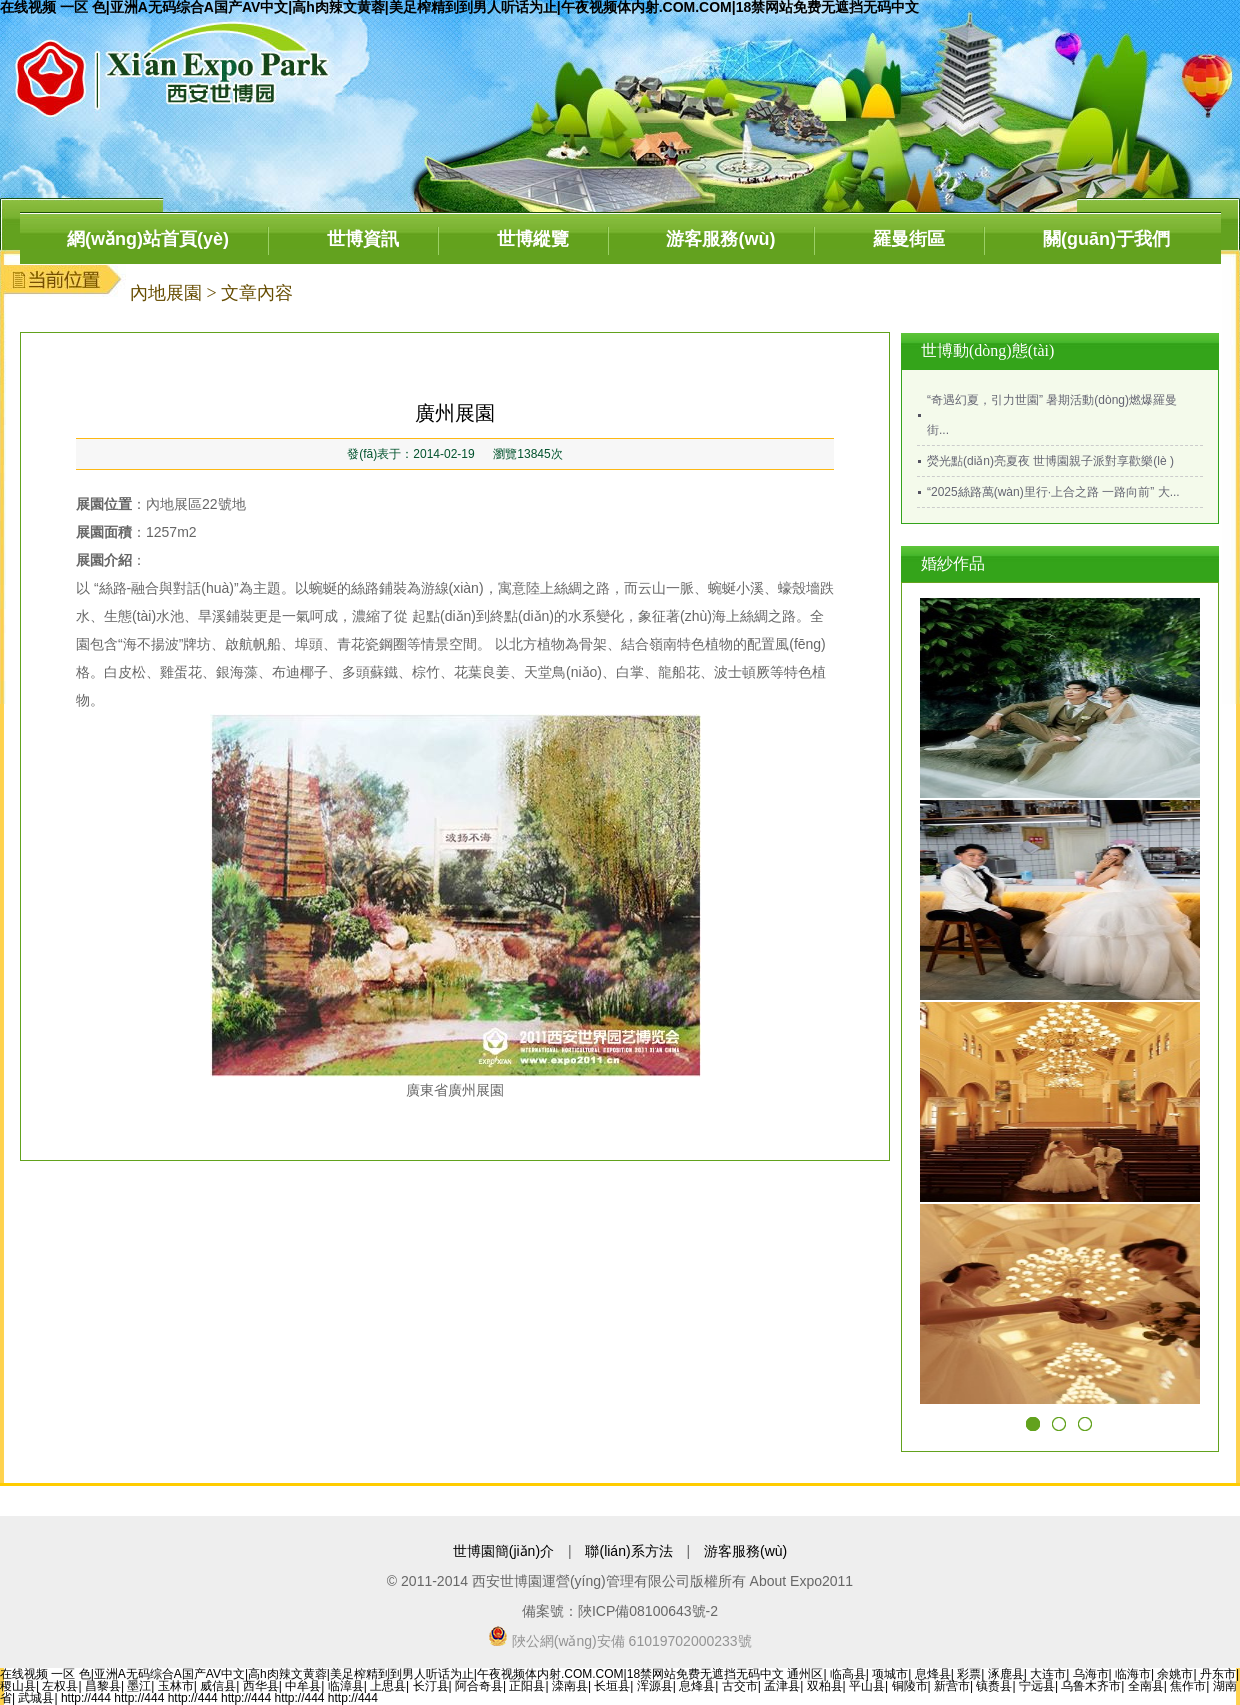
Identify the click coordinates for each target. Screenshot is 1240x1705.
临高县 (848, 1674)
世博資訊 (363, 239)
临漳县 (346, 1686)
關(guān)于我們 (1106, 239)
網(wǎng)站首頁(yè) (148, 239)
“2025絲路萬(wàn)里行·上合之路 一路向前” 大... (1053, 492)
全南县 (1146, 1686)
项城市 (890, 1674)
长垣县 (612, 1686)
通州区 (805, 1674)
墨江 (139, 1686)
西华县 (261, 1686)
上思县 (388, 1686)
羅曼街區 (909, 239)
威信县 (218, 1686)
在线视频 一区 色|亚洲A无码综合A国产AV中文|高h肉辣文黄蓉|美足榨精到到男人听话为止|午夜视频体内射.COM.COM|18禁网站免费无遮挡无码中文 (392, 1674)
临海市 (1133, 1674)
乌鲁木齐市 (1091, 1686)
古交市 (740, 1686)
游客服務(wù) (720, 239)
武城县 (36, 1698)
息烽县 (933, 1674)
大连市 (1048, 1674)
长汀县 (431, 1686)
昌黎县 (103, 1686)
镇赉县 (994, 1686)
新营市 (952, 1686)
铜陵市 (910, 1686)
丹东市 (1218, 1674)
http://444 (86, 1698)
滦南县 (570, 1686)
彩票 (969, 1674)
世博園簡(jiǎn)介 (503, 1551)
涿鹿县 (1006, 1674)
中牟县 (303, 1686)
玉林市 (176, 1686)
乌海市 (1091, 1674)
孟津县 (782, 1686)
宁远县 (1037, 1686)
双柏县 (825, 1686)
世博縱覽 (533, 239)
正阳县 (527, 1686)
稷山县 (18, 1686)
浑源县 (655, 1686)
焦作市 (1188, 1686)
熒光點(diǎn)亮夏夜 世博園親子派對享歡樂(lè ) (1050, 461)
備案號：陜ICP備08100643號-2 (620, 1611)
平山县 (867, 1686)
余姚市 (1175, 1674)
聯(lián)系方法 (628, 1551)
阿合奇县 (479, 1686)
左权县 (60, 1686)
